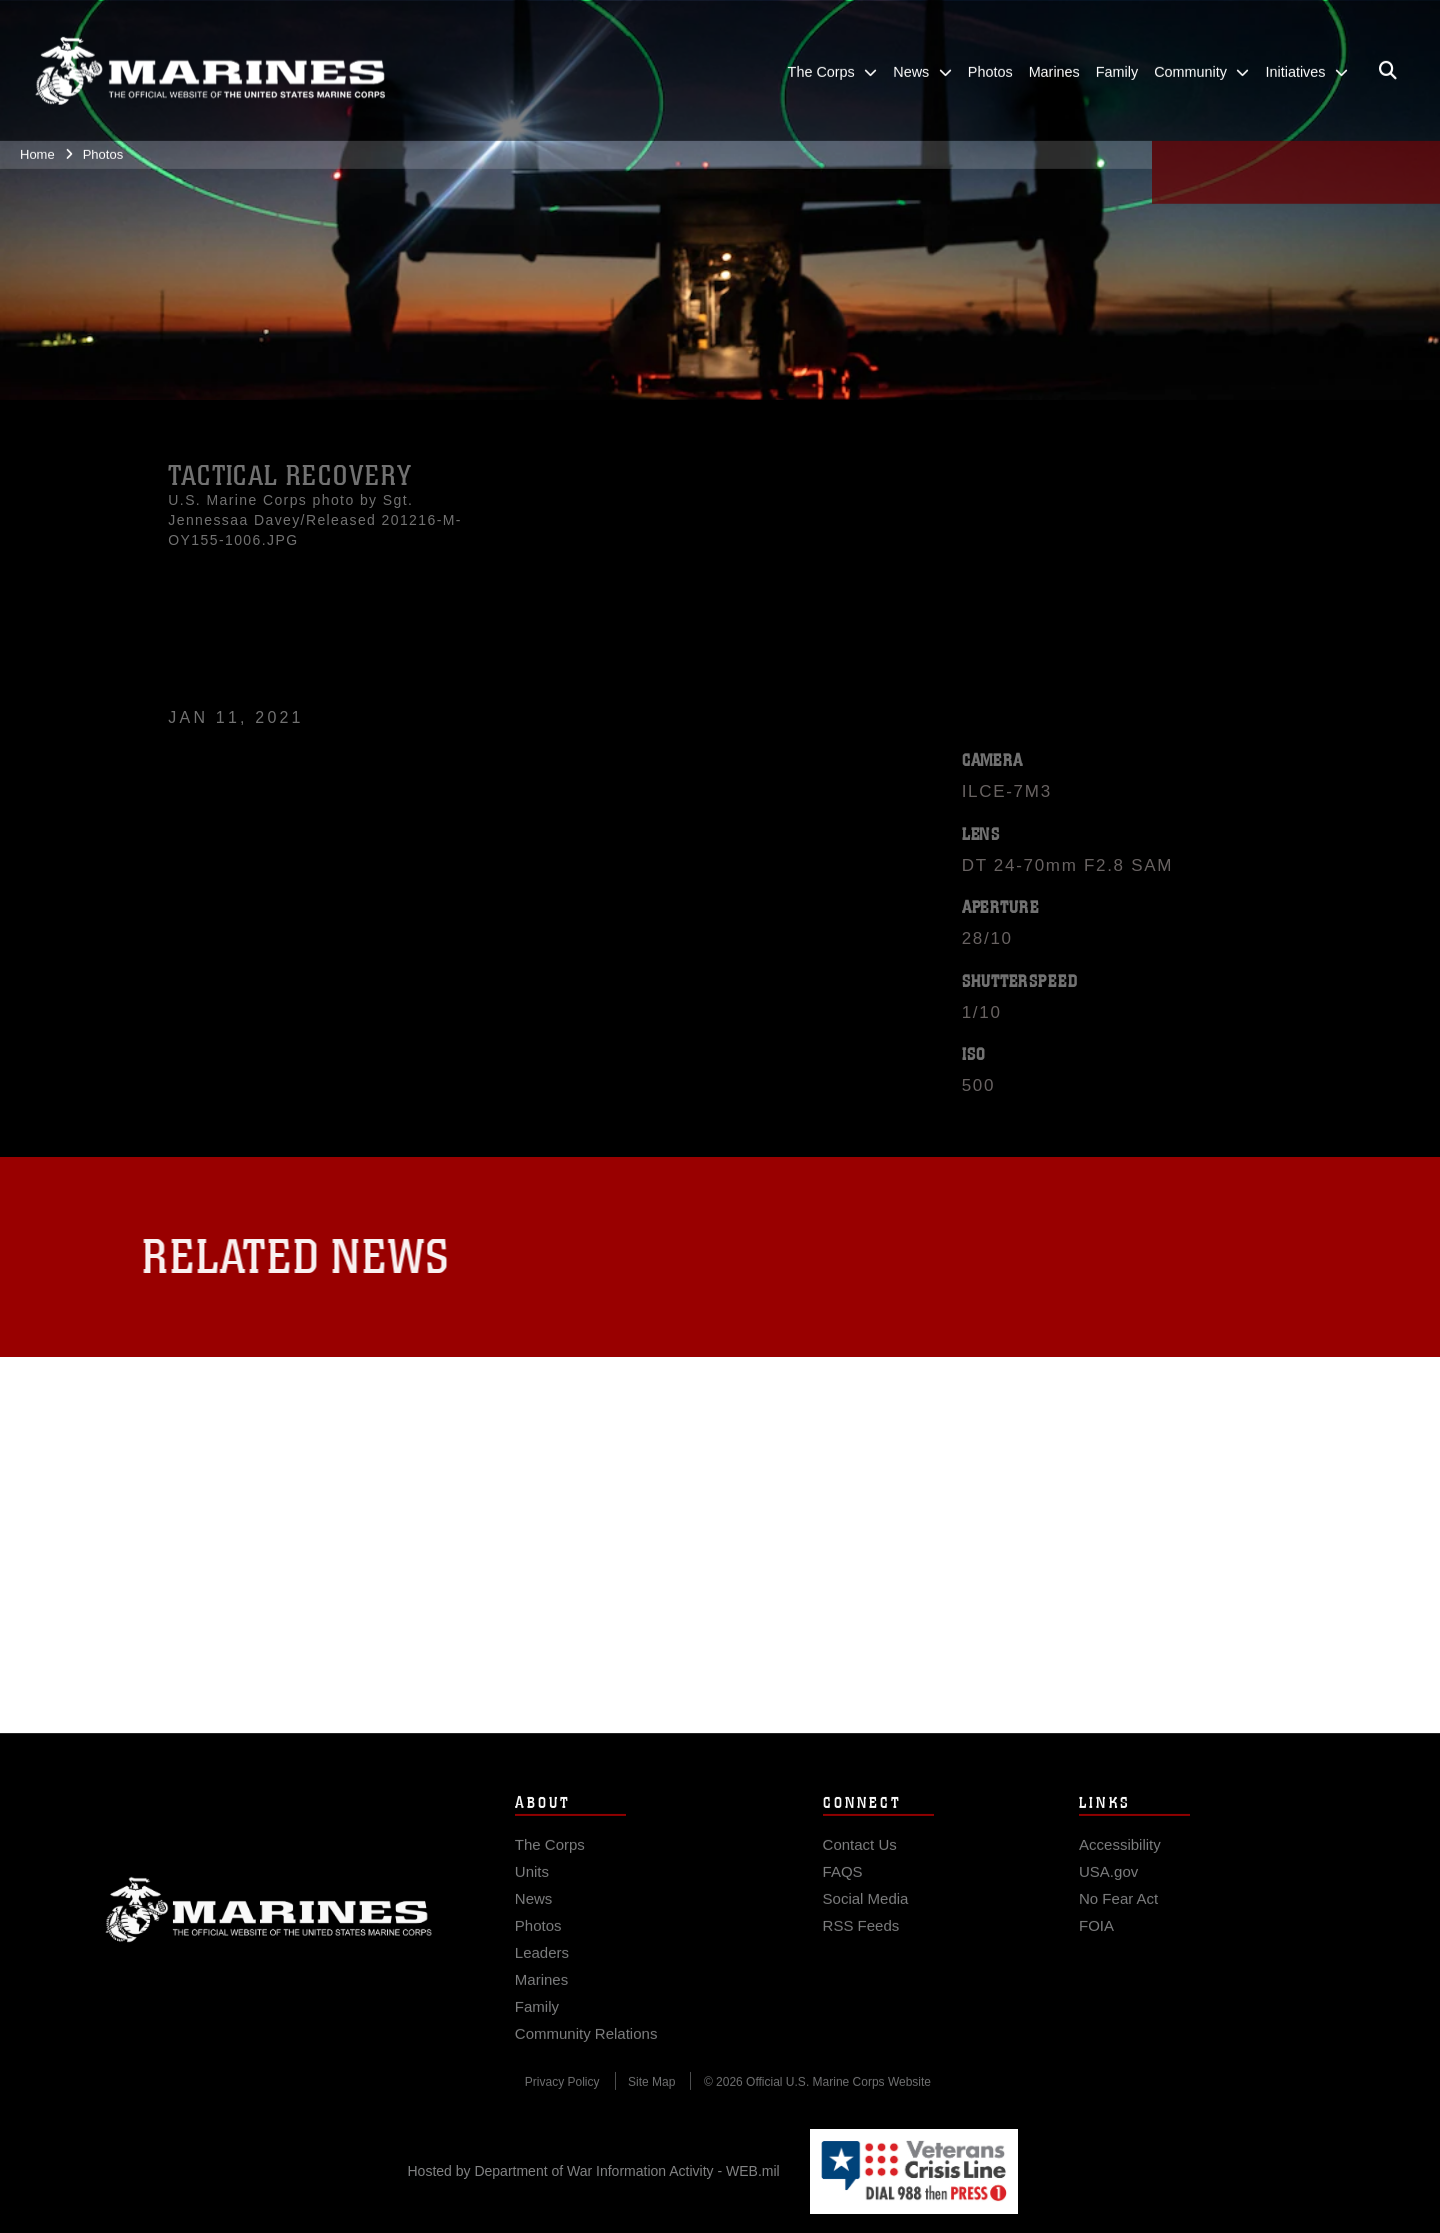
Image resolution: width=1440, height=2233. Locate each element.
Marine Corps (269, 1923)
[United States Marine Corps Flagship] (210, 60)
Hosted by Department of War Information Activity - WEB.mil (594, 2171)
